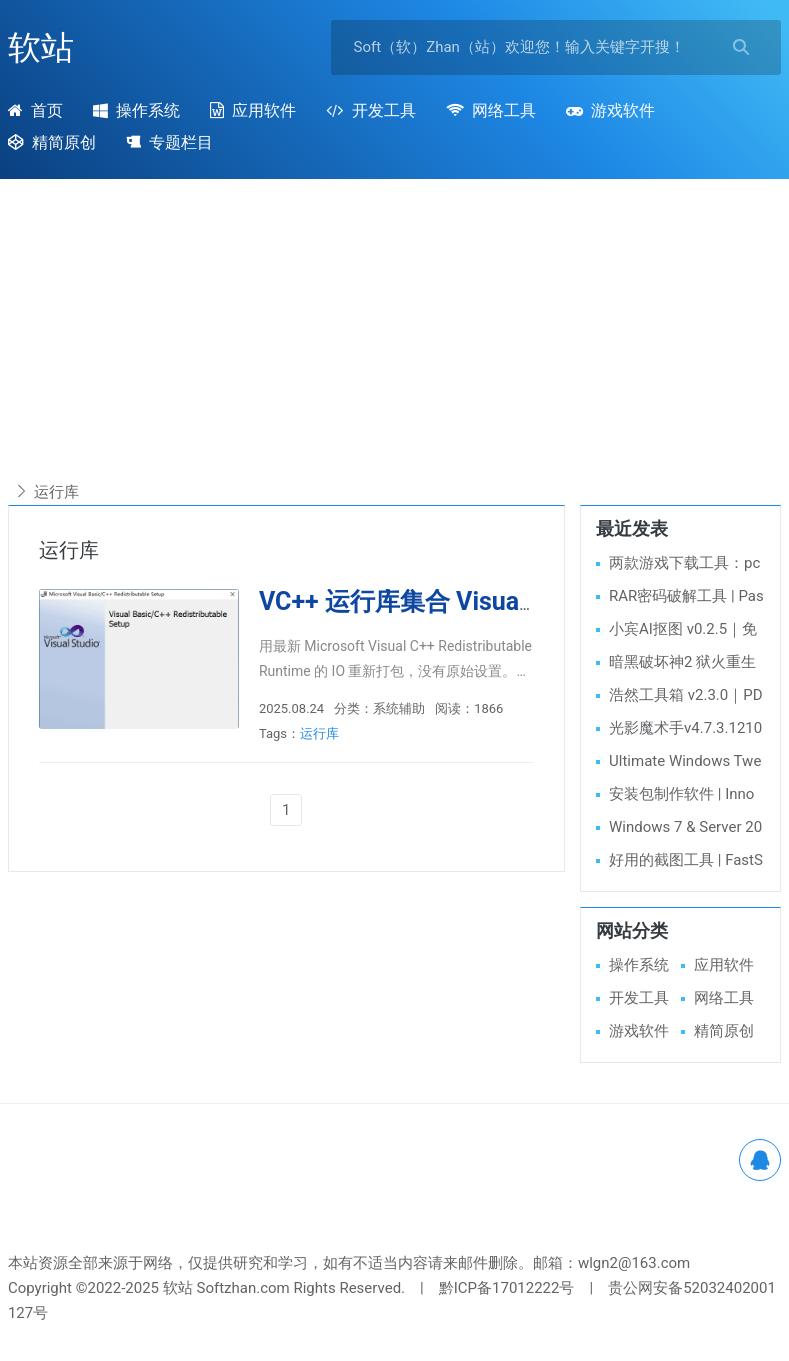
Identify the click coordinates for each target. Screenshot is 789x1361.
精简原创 (724, 1031)
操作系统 (136, 110)
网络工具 (491, 110)
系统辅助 (399, 708)
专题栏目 (169, 142)
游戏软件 (610, 110)
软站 (41, 47)
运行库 (319, 733)
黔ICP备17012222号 (507, 1288)
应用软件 (253, 110)
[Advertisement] (394, 339)
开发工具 (370, 110)
